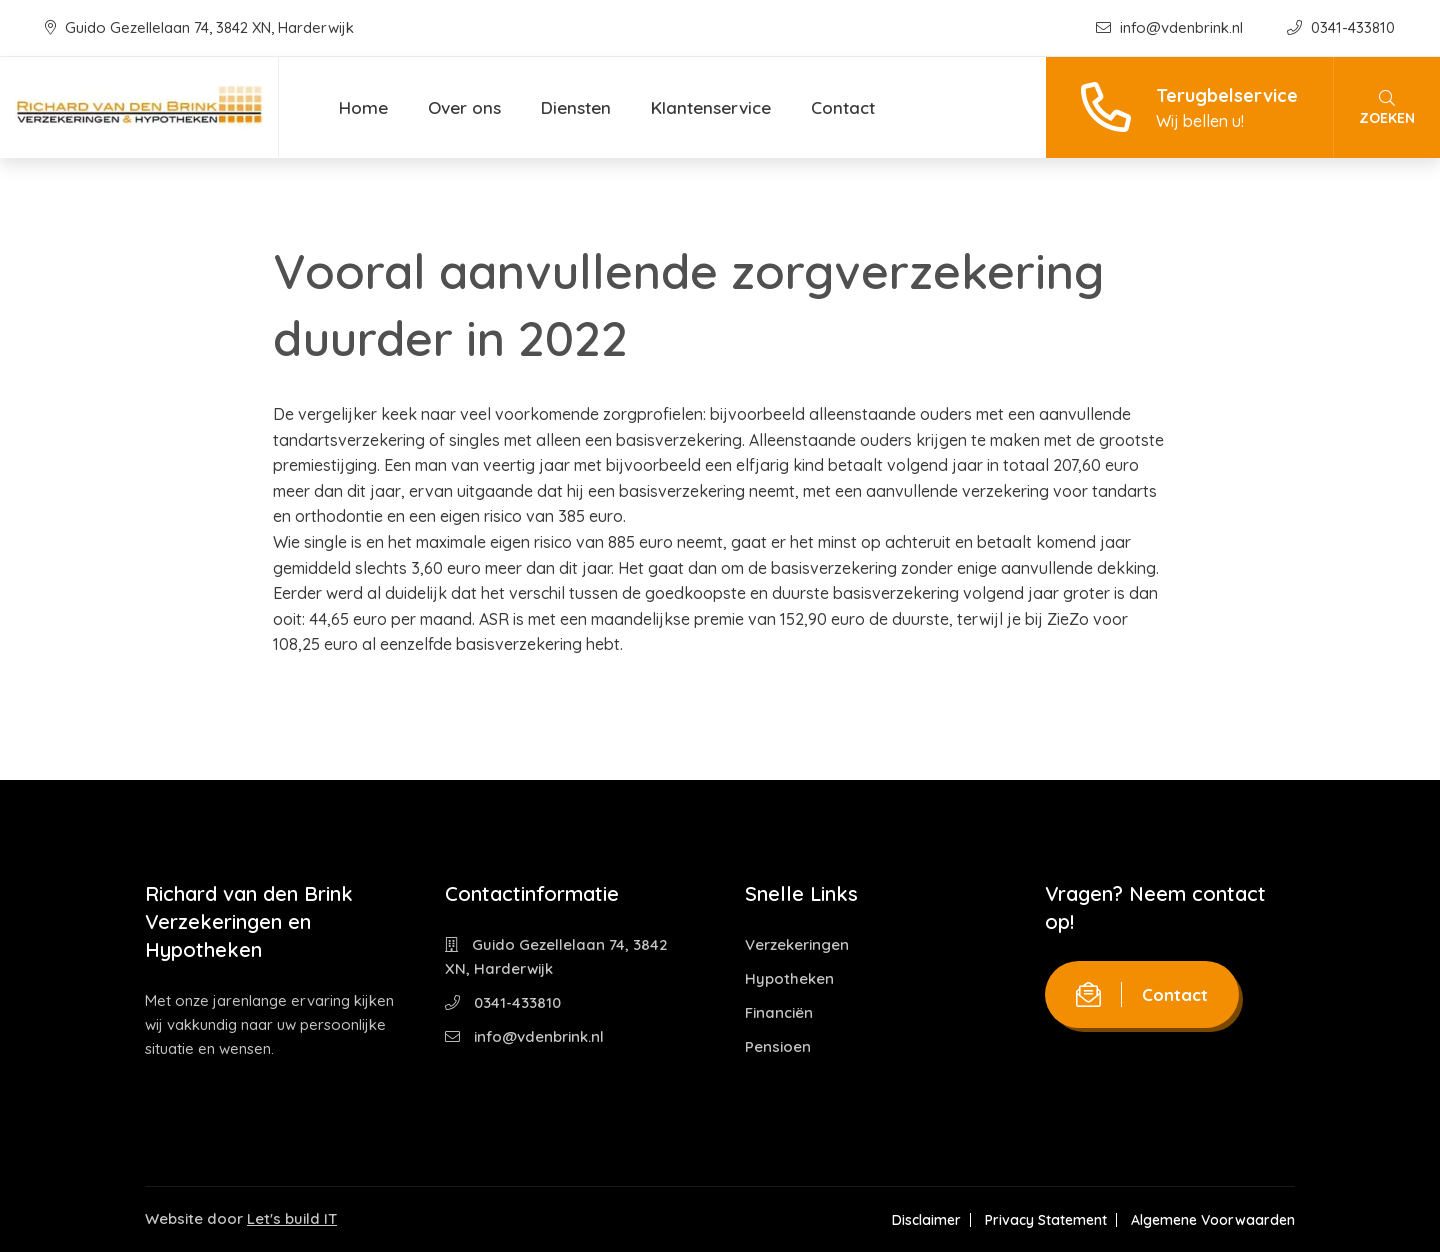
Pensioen (778, 1046)
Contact (843, 107)
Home (363, 107)
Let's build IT (292, 1218)
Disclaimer (926, 1220)
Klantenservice (711, 107)
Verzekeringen (797, 944)
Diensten (576, 107)
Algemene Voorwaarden (1213, 1220)
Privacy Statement (1046, 1220)
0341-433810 (1341, 27)
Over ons (464, 107)
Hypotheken (789, 978)
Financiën (779, 1012)
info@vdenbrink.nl (1171, 27)
